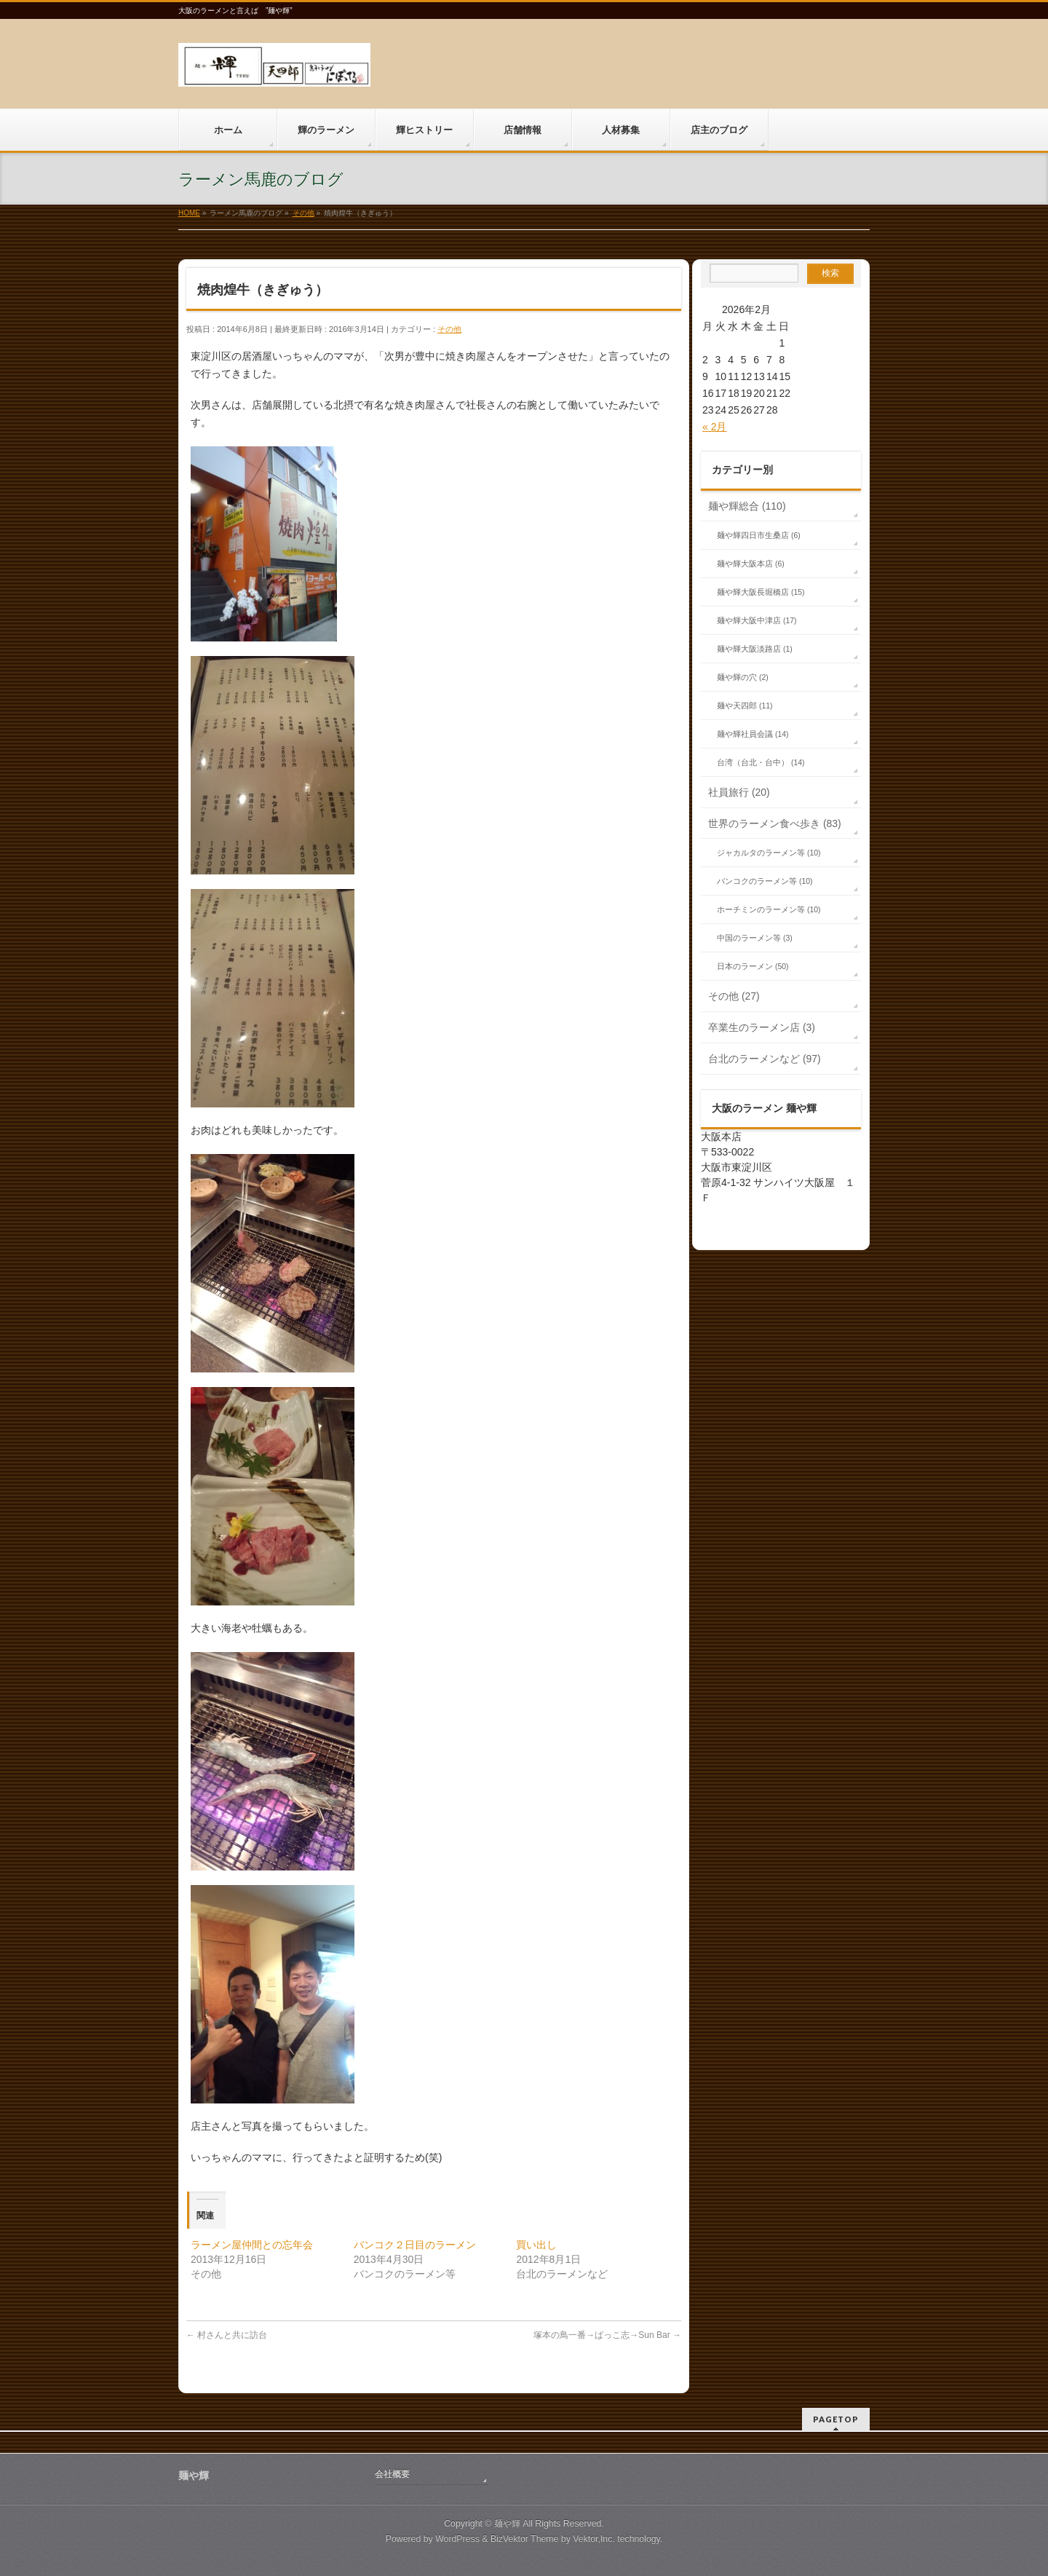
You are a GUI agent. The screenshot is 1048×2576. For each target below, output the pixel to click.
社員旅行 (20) (739, 792)
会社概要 (392, 2474)
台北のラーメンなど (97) (764, 1058)
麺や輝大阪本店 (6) (751, 563)
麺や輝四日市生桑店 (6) (759, 535)
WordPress (457, 2539)
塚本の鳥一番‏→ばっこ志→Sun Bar (607, 2335)
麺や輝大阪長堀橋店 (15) (761, 592)
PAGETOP (836, 2419)
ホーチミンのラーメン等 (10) (769, 909)
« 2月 (714, 426)
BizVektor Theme (525, 2539)
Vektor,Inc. (594, 2539)
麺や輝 (507, 2523)
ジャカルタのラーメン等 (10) (769, 852)
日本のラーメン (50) (753, 966)
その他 (449, 329)
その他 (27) (734, 996)
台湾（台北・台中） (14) (761, 762)
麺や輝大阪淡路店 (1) (755, 648)
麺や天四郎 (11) (745, 705)
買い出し (536, 2245)
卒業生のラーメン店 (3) (761, 1027)
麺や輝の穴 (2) (743, 677)
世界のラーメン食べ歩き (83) (774, 823)
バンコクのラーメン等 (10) (765, 881)
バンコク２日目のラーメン (415, 2245)
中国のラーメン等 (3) (755, 937)
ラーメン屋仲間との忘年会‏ (252, 2245)
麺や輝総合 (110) (747, 506)
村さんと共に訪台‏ (226, 2335)
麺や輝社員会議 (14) (753, 734)
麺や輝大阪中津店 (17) (757, 620)
